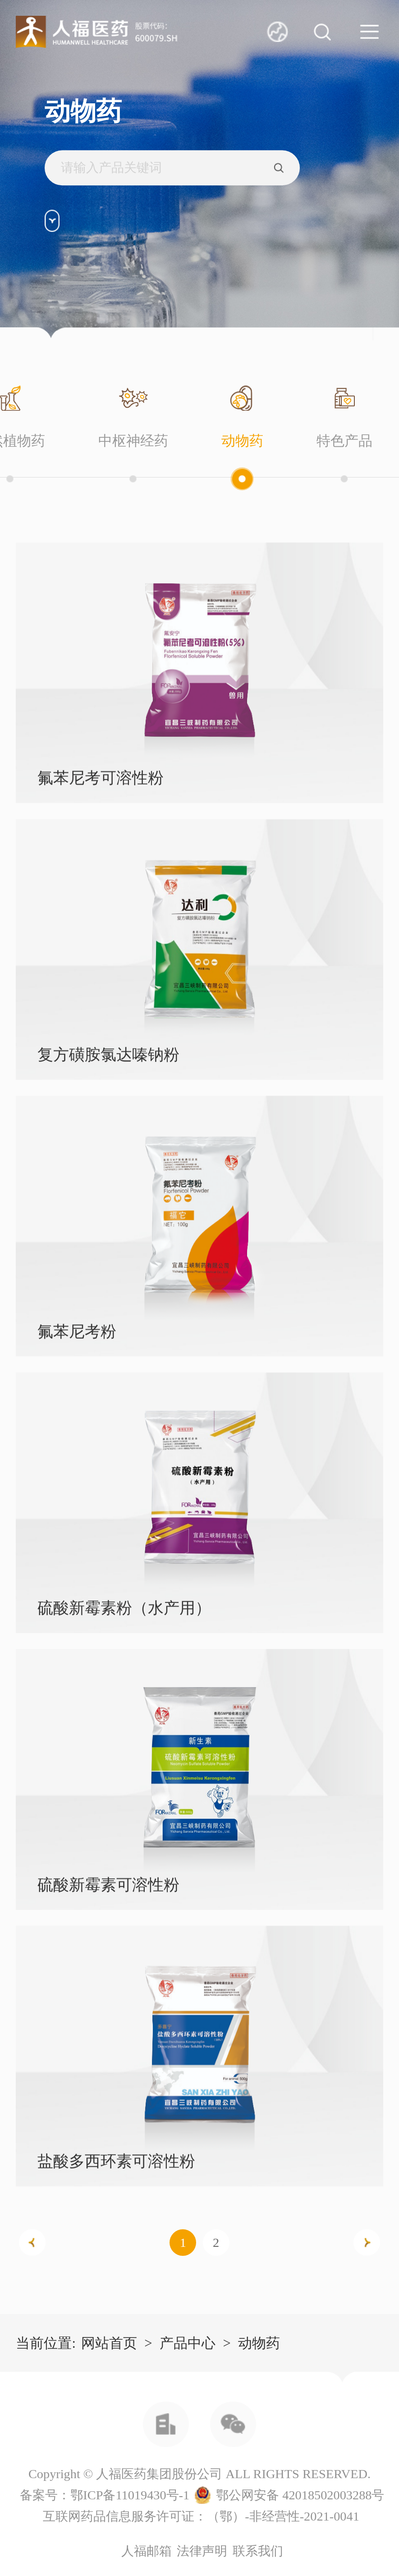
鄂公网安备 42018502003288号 (300, 2495)
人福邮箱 (146, 2551)
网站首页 (109, 2343)
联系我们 (258, 2551)
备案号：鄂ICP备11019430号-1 (104, 2495)
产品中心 (188, 2343)
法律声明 (202, 2551)
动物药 (259, 2343)
